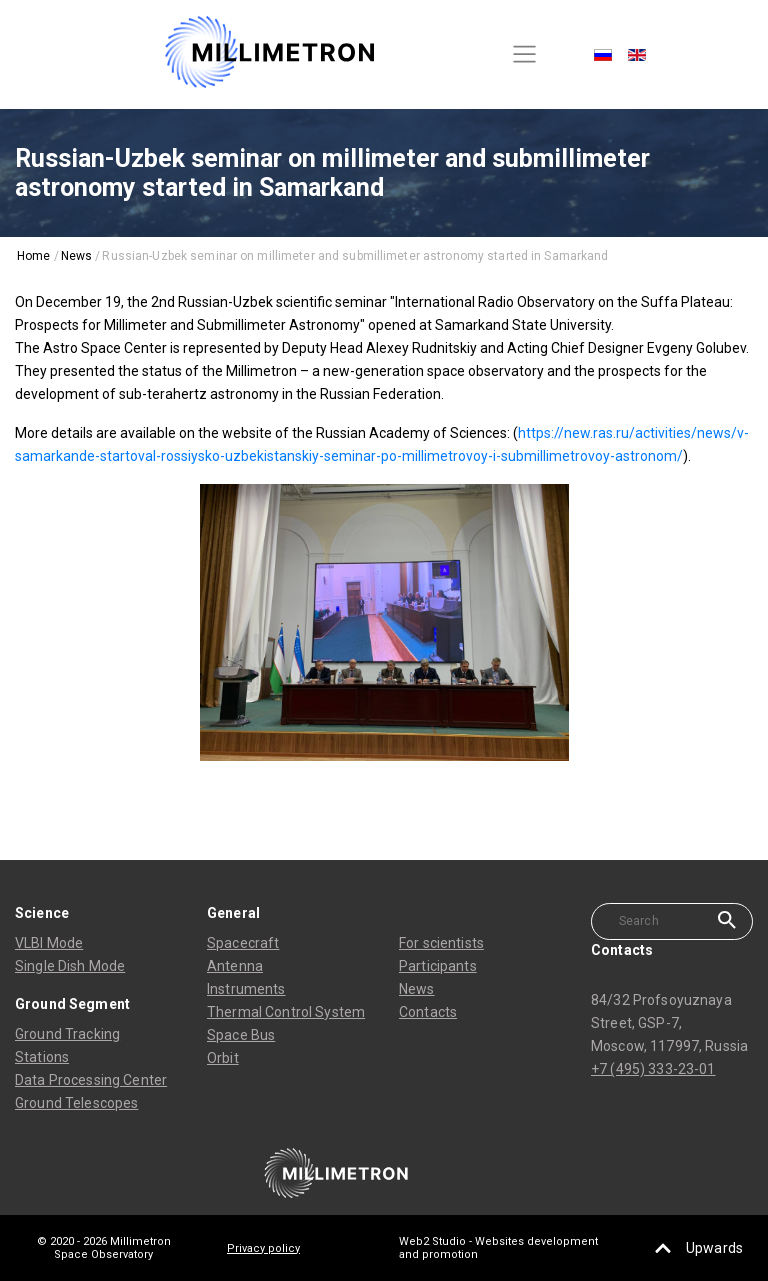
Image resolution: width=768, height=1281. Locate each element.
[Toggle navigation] (525, 55)
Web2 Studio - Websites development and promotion (498, 1248)
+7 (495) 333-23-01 (653, 1069)
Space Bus (241, 1035)
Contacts (428, 1012)
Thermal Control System (286, 1012)
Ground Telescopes (76, 1103)
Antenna (235, 966)
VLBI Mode (49, 943)
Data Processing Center (91, 1080)
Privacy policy (263, 1248)
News (417, 989)
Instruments (246, 989)
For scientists (441, 943)
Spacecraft (243, 943)
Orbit (223, 1058)
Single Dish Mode (70, 966)
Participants (438, 966)
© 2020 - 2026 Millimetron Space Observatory (104, 1248)
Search (727, 920)
